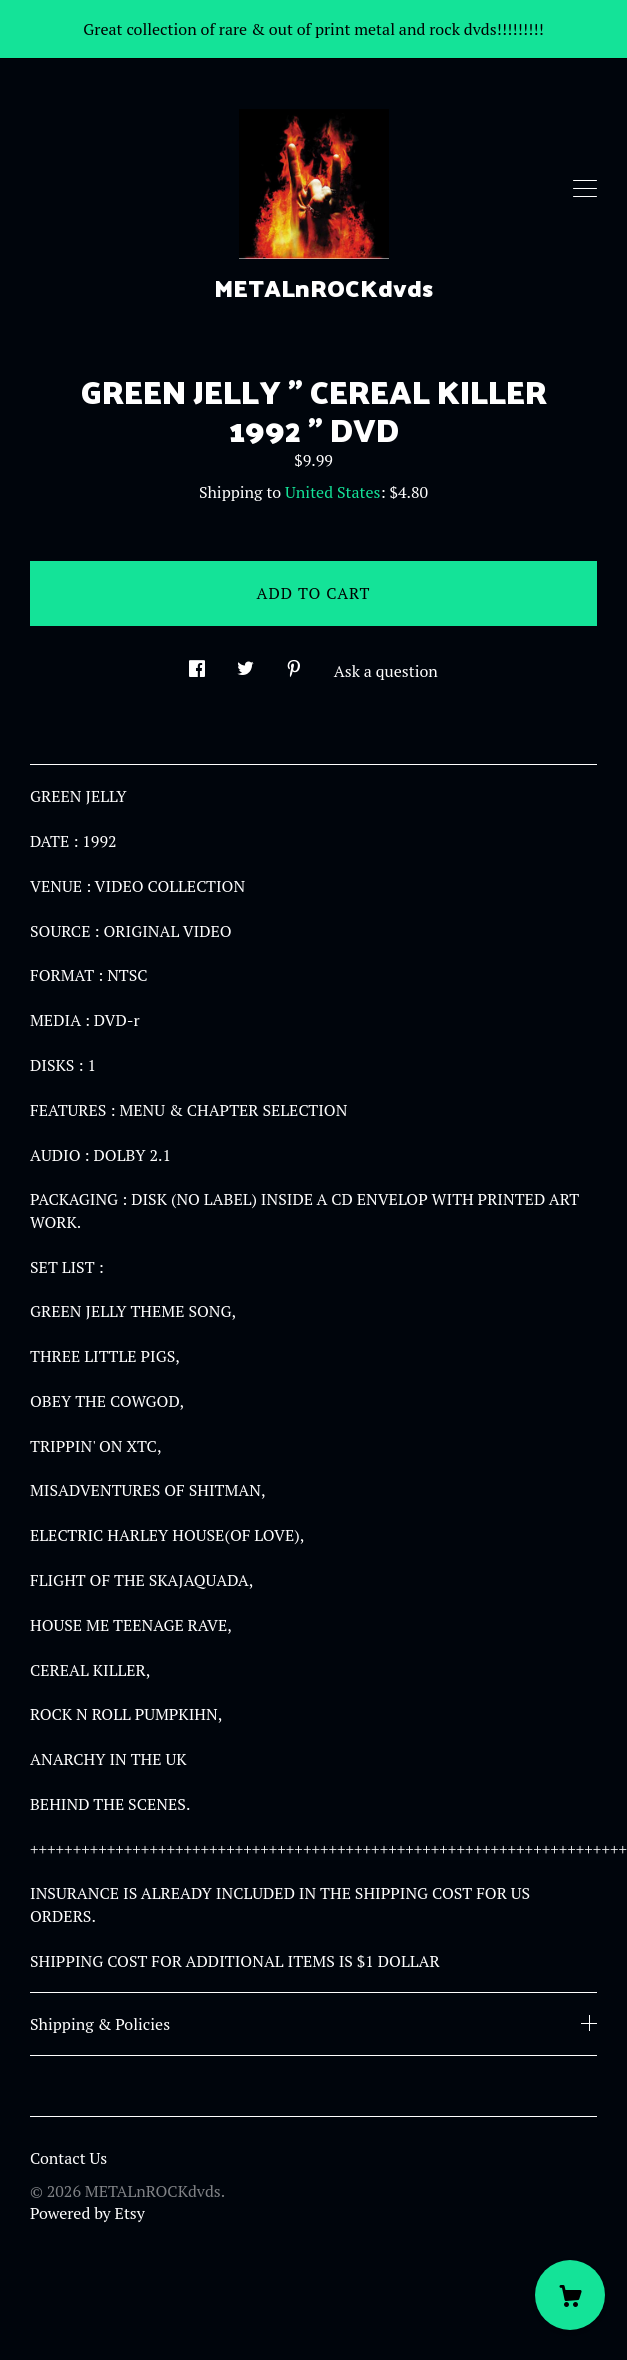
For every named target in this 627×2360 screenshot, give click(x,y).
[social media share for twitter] (245, 662)
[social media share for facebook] (197, 662)
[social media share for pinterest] (294, 662)
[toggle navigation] (585, 189)
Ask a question (386, 671)
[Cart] (570, 2295)
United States (332, 492)
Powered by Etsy (87, 2213)
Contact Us (68, 2158)
